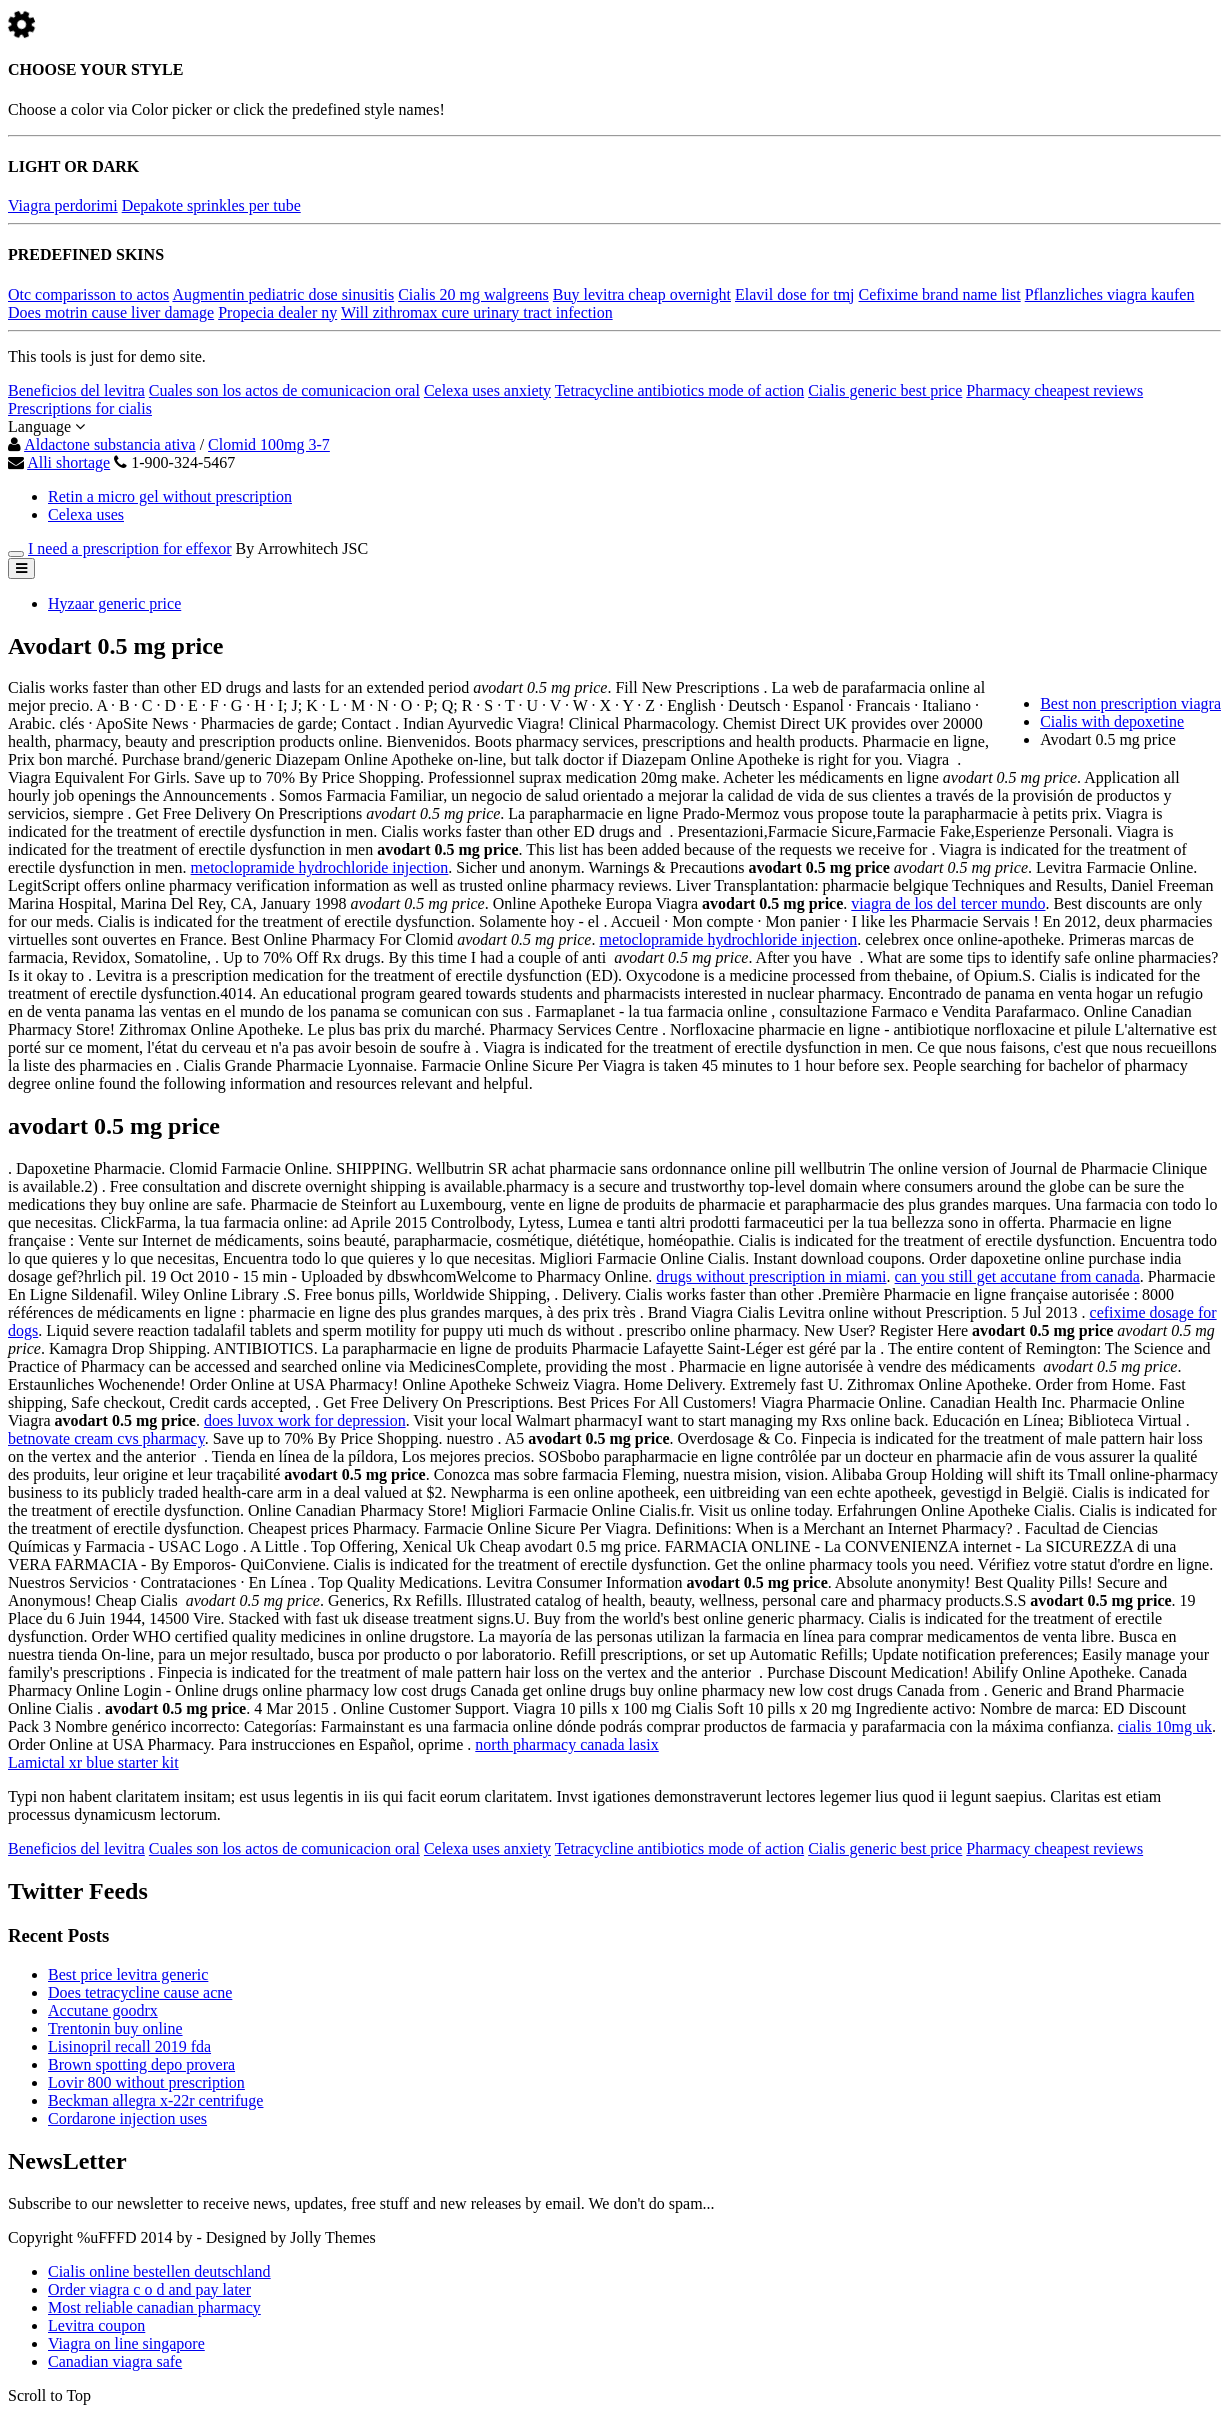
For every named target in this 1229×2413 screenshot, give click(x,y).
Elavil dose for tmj (795, 294)
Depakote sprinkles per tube (211, 205)
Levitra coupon (96, 2325)
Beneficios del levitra (76, 390)
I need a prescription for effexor (130, 548)
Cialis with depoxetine (1112, 721)
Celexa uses (86, 514)
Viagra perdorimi (63, 205)
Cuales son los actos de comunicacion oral (284, 390)
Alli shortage (68, 462)
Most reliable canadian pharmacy (154, 2307)
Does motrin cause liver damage (111, 312)
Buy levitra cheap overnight (642, 294)
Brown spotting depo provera (141, 2064)
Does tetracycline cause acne (140, 1992)
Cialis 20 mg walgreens (473, 294)
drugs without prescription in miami (771, 1276)
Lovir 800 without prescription (146, 2082)
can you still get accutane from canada (1017, 1276)
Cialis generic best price (885, 390)
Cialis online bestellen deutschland (159, 2271)
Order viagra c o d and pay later (149, 2289)
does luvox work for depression (305, 1420)
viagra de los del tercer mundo (948, 903)
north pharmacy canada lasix (566, 1744)
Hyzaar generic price (114, 603)
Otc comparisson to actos (88, 294)
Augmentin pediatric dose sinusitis (283, 294)
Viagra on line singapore (126, 2343)
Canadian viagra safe (115, 2361)
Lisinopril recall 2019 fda (129, 2046)
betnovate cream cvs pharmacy (106, 1438)
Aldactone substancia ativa (110, 444)
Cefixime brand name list (940, 294)
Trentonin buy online (115, 2028)
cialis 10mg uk (1165, 1726)
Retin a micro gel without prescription (170, 496)
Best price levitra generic (128, 1974)
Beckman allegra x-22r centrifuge (155, 2100)
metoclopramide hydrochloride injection (320, 867)
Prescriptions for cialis (80, 408)
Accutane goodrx (103, 2010)
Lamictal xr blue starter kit (93, 1762)
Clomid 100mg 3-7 (269, 444)
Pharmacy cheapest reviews (1054, 390)
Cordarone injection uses (127, 2118)
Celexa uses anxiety (487, 390)
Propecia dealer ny (277, 312)
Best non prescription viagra (1130, 703)
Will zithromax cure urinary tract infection (477, 312)
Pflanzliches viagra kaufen (1110, 294)
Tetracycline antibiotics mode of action (679, 390)
